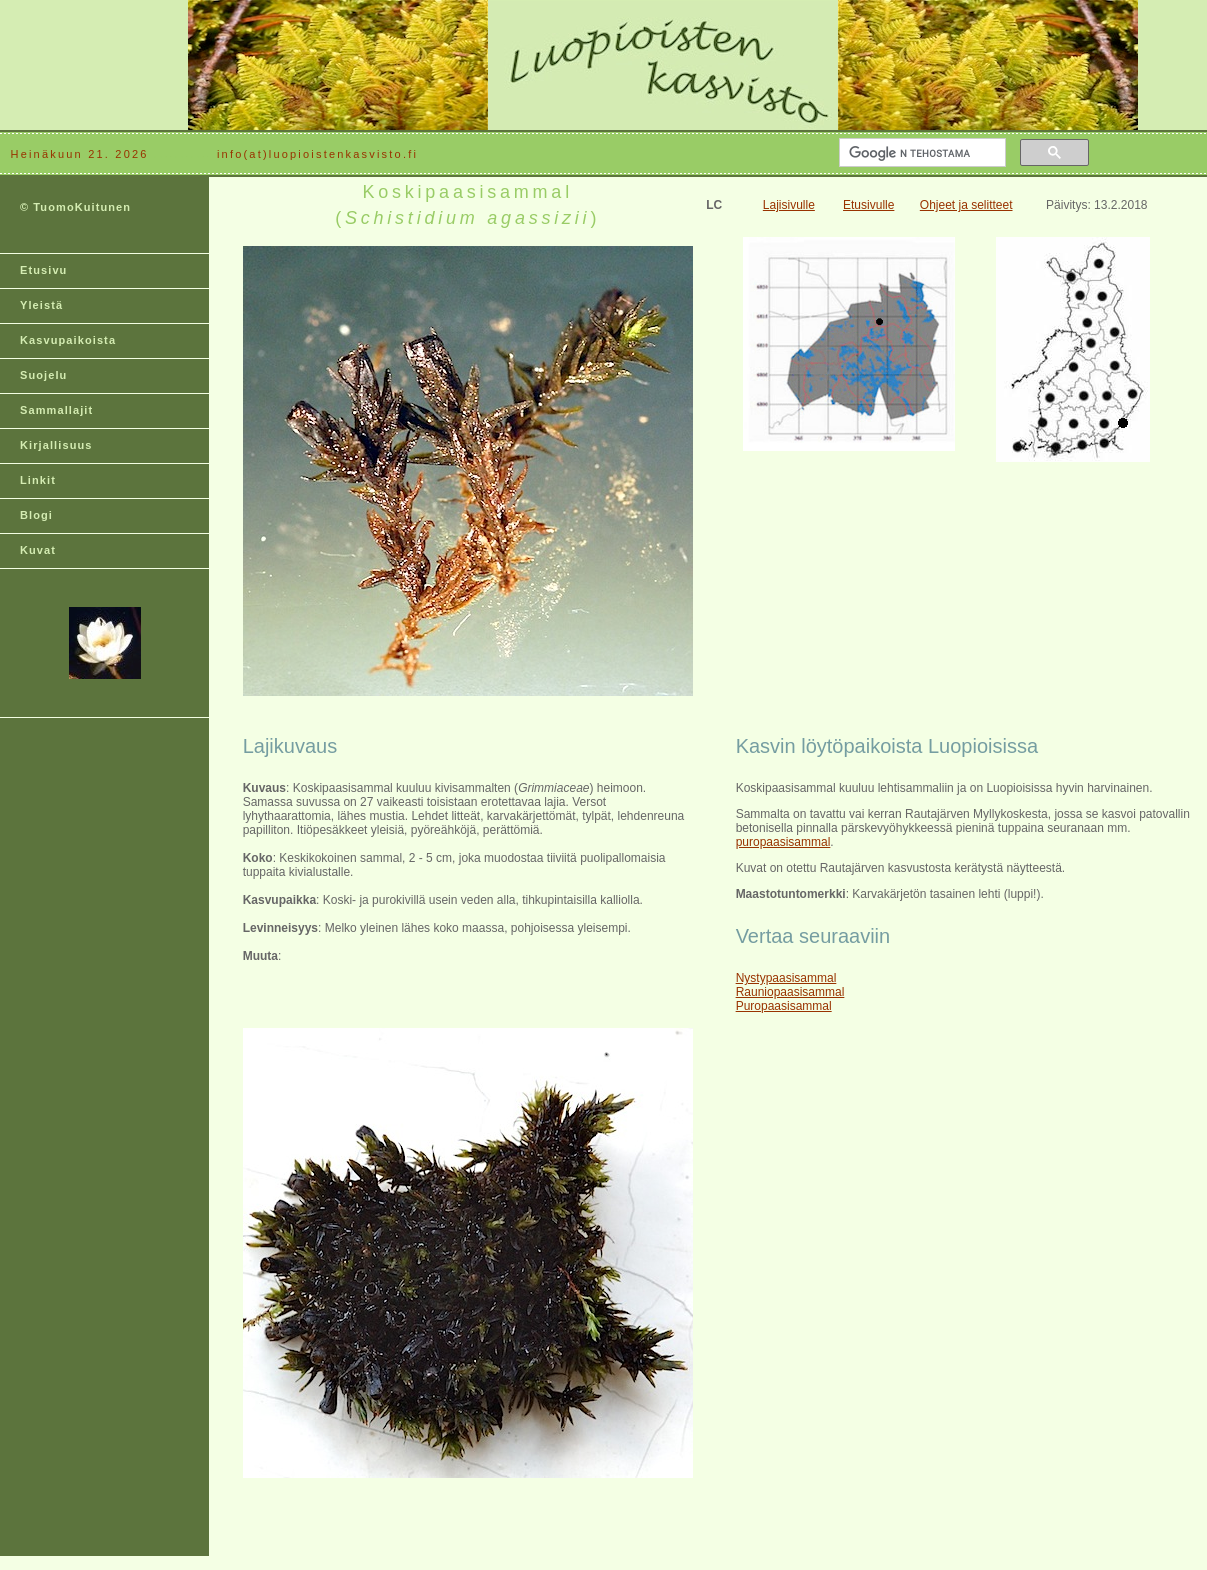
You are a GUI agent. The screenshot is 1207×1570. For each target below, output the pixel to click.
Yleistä (41, 305)
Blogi (36, 515)
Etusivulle (868, 205)
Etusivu (43, 270)
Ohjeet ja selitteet (966, 205)
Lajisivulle (789, 205)
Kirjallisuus (56, 445)
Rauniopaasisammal (790, 992)
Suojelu (43, 375)
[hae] (920, 153)
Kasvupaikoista (68, 340)
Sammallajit (56, 410)
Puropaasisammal (784, 1006)
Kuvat (38, 550)
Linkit (38, 480)
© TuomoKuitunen (75, 207)
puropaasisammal (783, 842)
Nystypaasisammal (786, 978)
